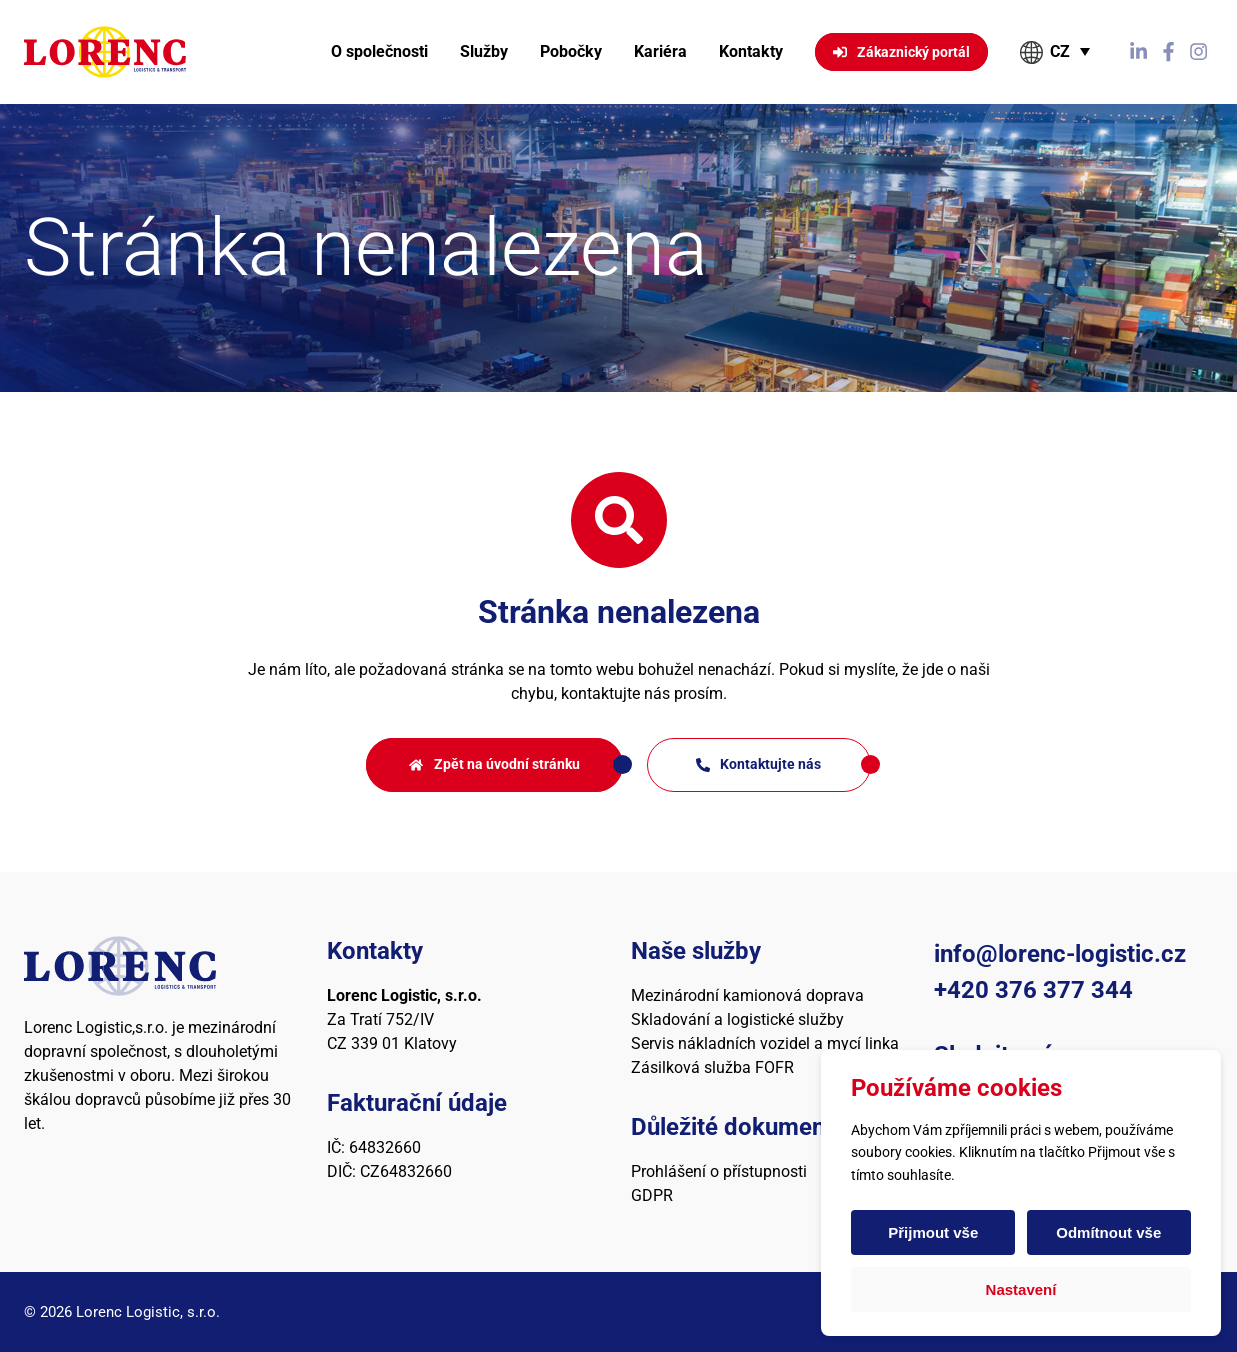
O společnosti (379, 51)
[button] (1056, 52)
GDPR (652, 1195)
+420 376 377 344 (1033, 990)
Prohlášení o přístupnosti (719, 1171)
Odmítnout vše (1107, 1232)
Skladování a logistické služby (737, 1019)
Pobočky (571, 51)
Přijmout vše (934, 1232)
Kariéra (660, 51)
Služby (484, 51)
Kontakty (751, 51)
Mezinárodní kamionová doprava (747, 995)
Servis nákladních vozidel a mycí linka (765, 1043)
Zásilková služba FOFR (712, 1067)
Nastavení (1021, 1289)
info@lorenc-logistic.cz (1060, 954)
